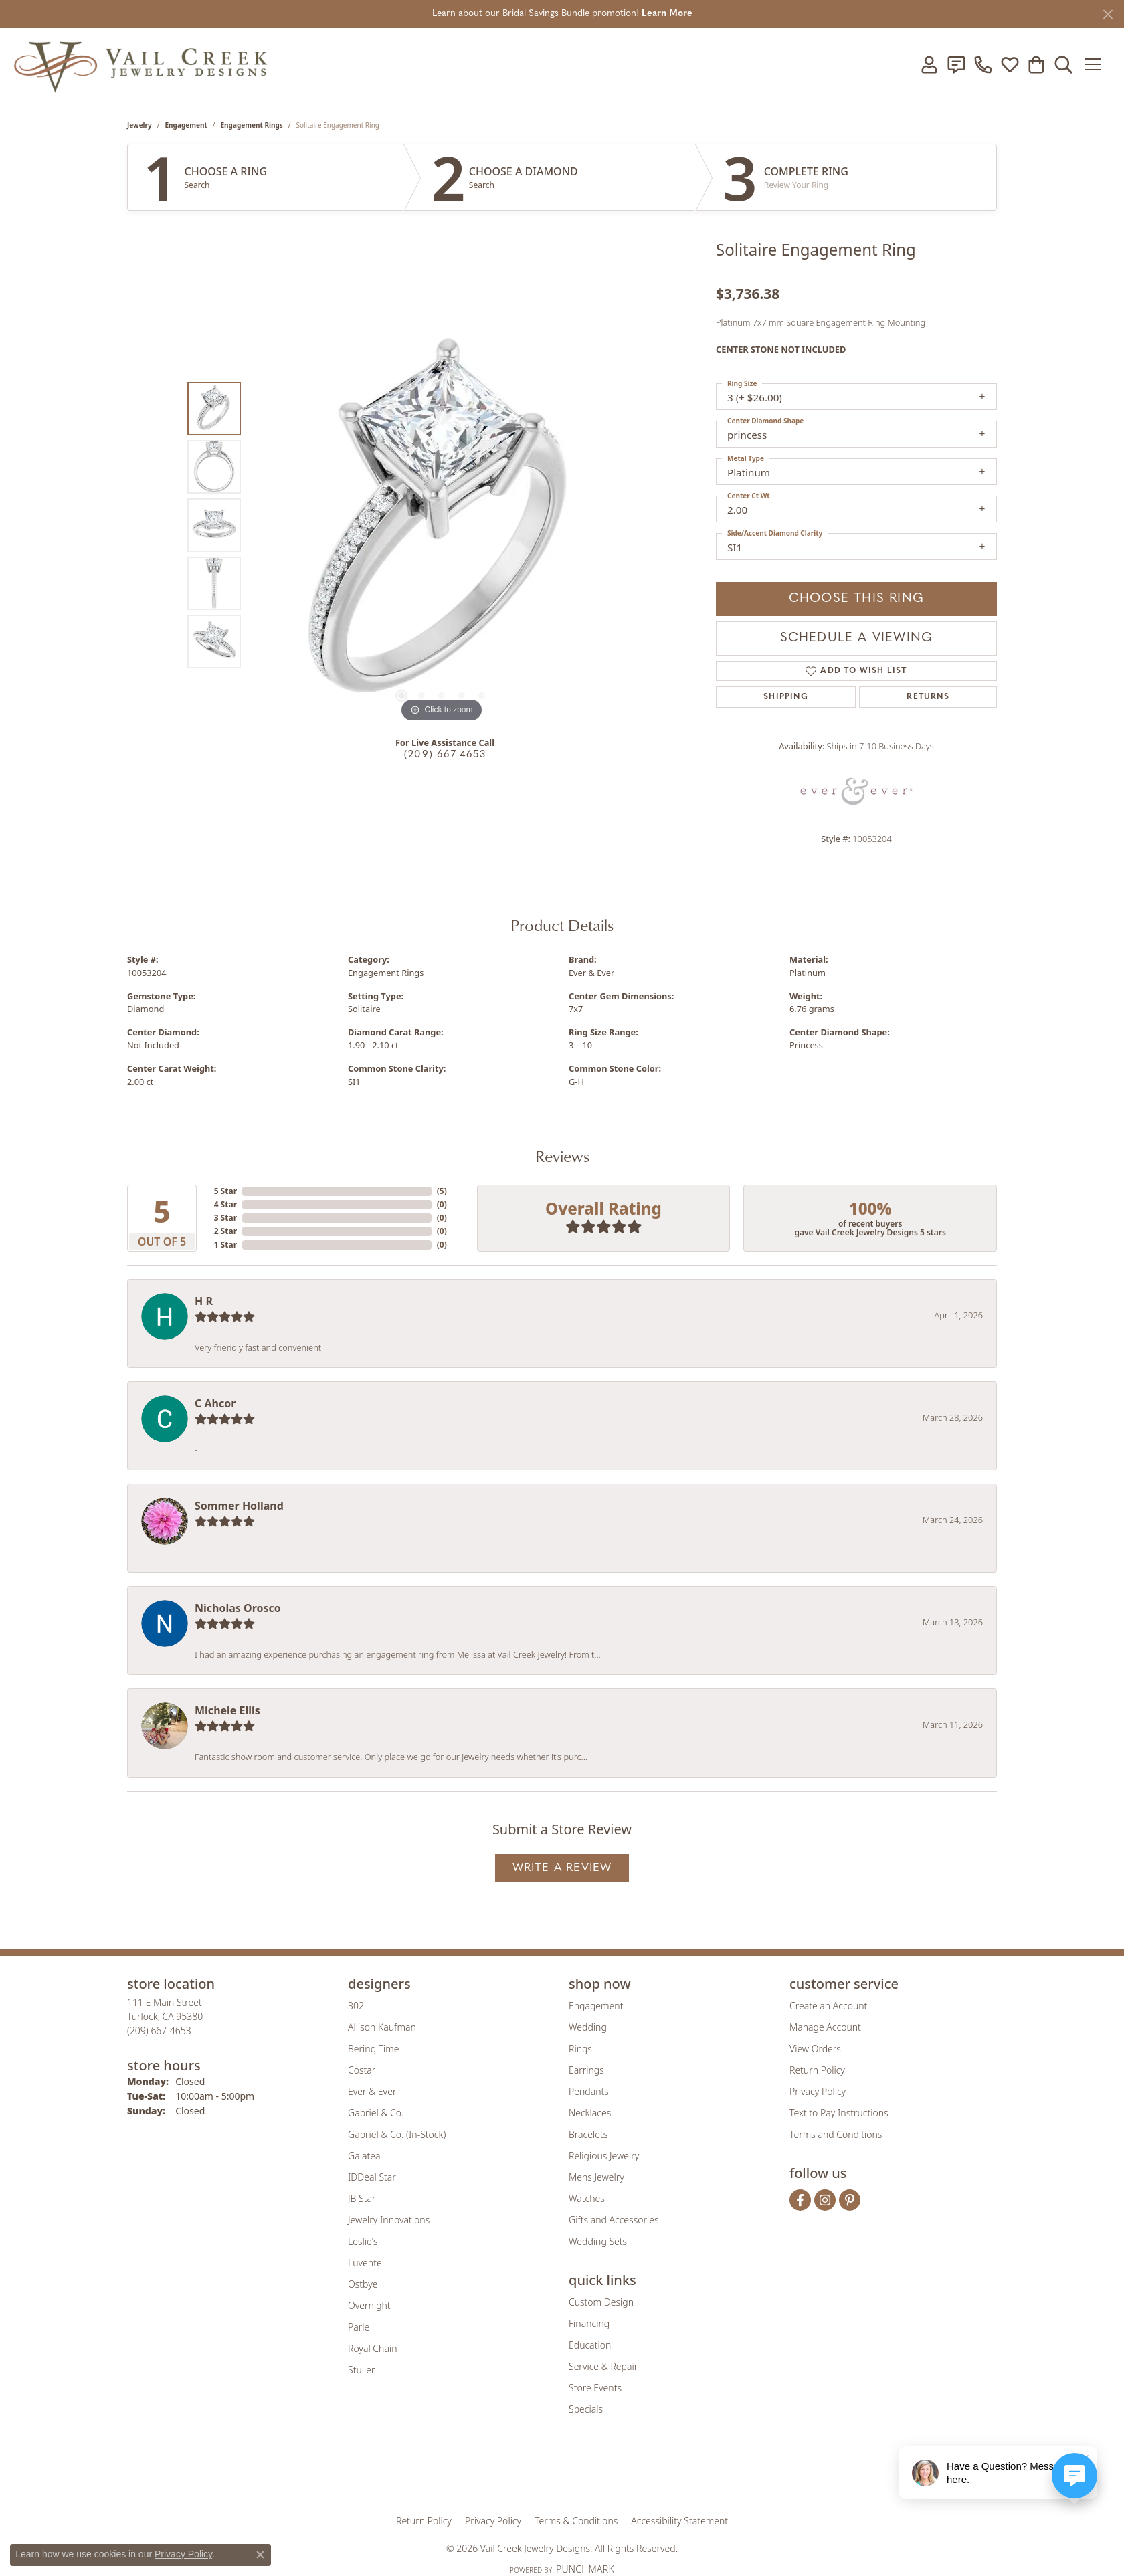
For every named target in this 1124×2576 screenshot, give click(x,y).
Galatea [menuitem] (364, 2155)
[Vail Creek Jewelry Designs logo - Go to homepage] (140, 64)
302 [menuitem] (356, 2005)
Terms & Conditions (576, 2520)
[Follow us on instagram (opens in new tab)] (825, 2200)
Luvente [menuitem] (365, 2262)
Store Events (595, 2387)
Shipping (785, 697)
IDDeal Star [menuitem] (372, 2177)
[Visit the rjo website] (566, 2473)
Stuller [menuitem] (361, 2369)
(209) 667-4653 (445, 755)
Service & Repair (603, 2366)
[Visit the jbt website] (672, 2473)
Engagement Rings (252, 125)
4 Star (225, 1204)
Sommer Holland (239, 1505)
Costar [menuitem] (361, 2070)
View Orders (815, 2048)
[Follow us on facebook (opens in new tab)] (800, 2200)
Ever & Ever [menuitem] (372, 2091)
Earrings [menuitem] (586, 2070)
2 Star (225, 1231)
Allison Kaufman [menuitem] (382, 2027)
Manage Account (825, 2027)
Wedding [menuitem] (588, 2027)
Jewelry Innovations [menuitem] (389, 2219)
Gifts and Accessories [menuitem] (614, 2219)
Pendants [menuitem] (589, 2091)
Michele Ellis (227, 1710)
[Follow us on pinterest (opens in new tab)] (849, 2200)
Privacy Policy (817, 2091)
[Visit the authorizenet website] (617, 2473)
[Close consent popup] (260, 2555)
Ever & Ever (591, 973)
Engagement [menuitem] (596, 2005)
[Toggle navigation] (1096, 64)
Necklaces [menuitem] (590, 2112)
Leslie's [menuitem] (362, 2241)
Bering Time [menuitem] (373, 2048)
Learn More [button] (667, 14)
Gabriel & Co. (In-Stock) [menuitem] (397, 2134)
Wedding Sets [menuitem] (598, 2241)
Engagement (186, 125)
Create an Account (828, 2005)
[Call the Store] (159, 2030)
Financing (589, 2323)
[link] (956, 64)
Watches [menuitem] (587, 2198)
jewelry (139, 125)
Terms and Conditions (835, 2134)
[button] (929, 64)
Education (590, 2345)
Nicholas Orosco (238, 1608)
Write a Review (562, 1868)
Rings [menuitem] (580, 2048)
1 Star (225, 1244)
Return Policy (817, 2070)
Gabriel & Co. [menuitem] (375, 2112)
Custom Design (601, 2302)
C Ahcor (215, 1403)
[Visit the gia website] (457, 2473)
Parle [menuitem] (358, 2326)
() (442, 1191)
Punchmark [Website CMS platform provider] (585, 2569)
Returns (928, 697)
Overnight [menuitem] (369, 2305)
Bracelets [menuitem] (588, 2134)
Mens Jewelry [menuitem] (596, 2177)
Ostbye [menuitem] (362, 2284)
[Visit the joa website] (516, 2473)
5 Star (225, 1191)
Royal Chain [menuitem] (372, 2348)
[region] (441, 525)
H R (204, 1301)
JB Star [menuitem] (361, 2198)
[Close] (1107, 14)
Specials (586, 2409)
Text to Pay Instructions (838, 2112)
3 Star (225, 1217)
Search (197, 185)
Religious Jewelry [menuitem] (604, 2155)
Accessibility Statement (679, 2520)
